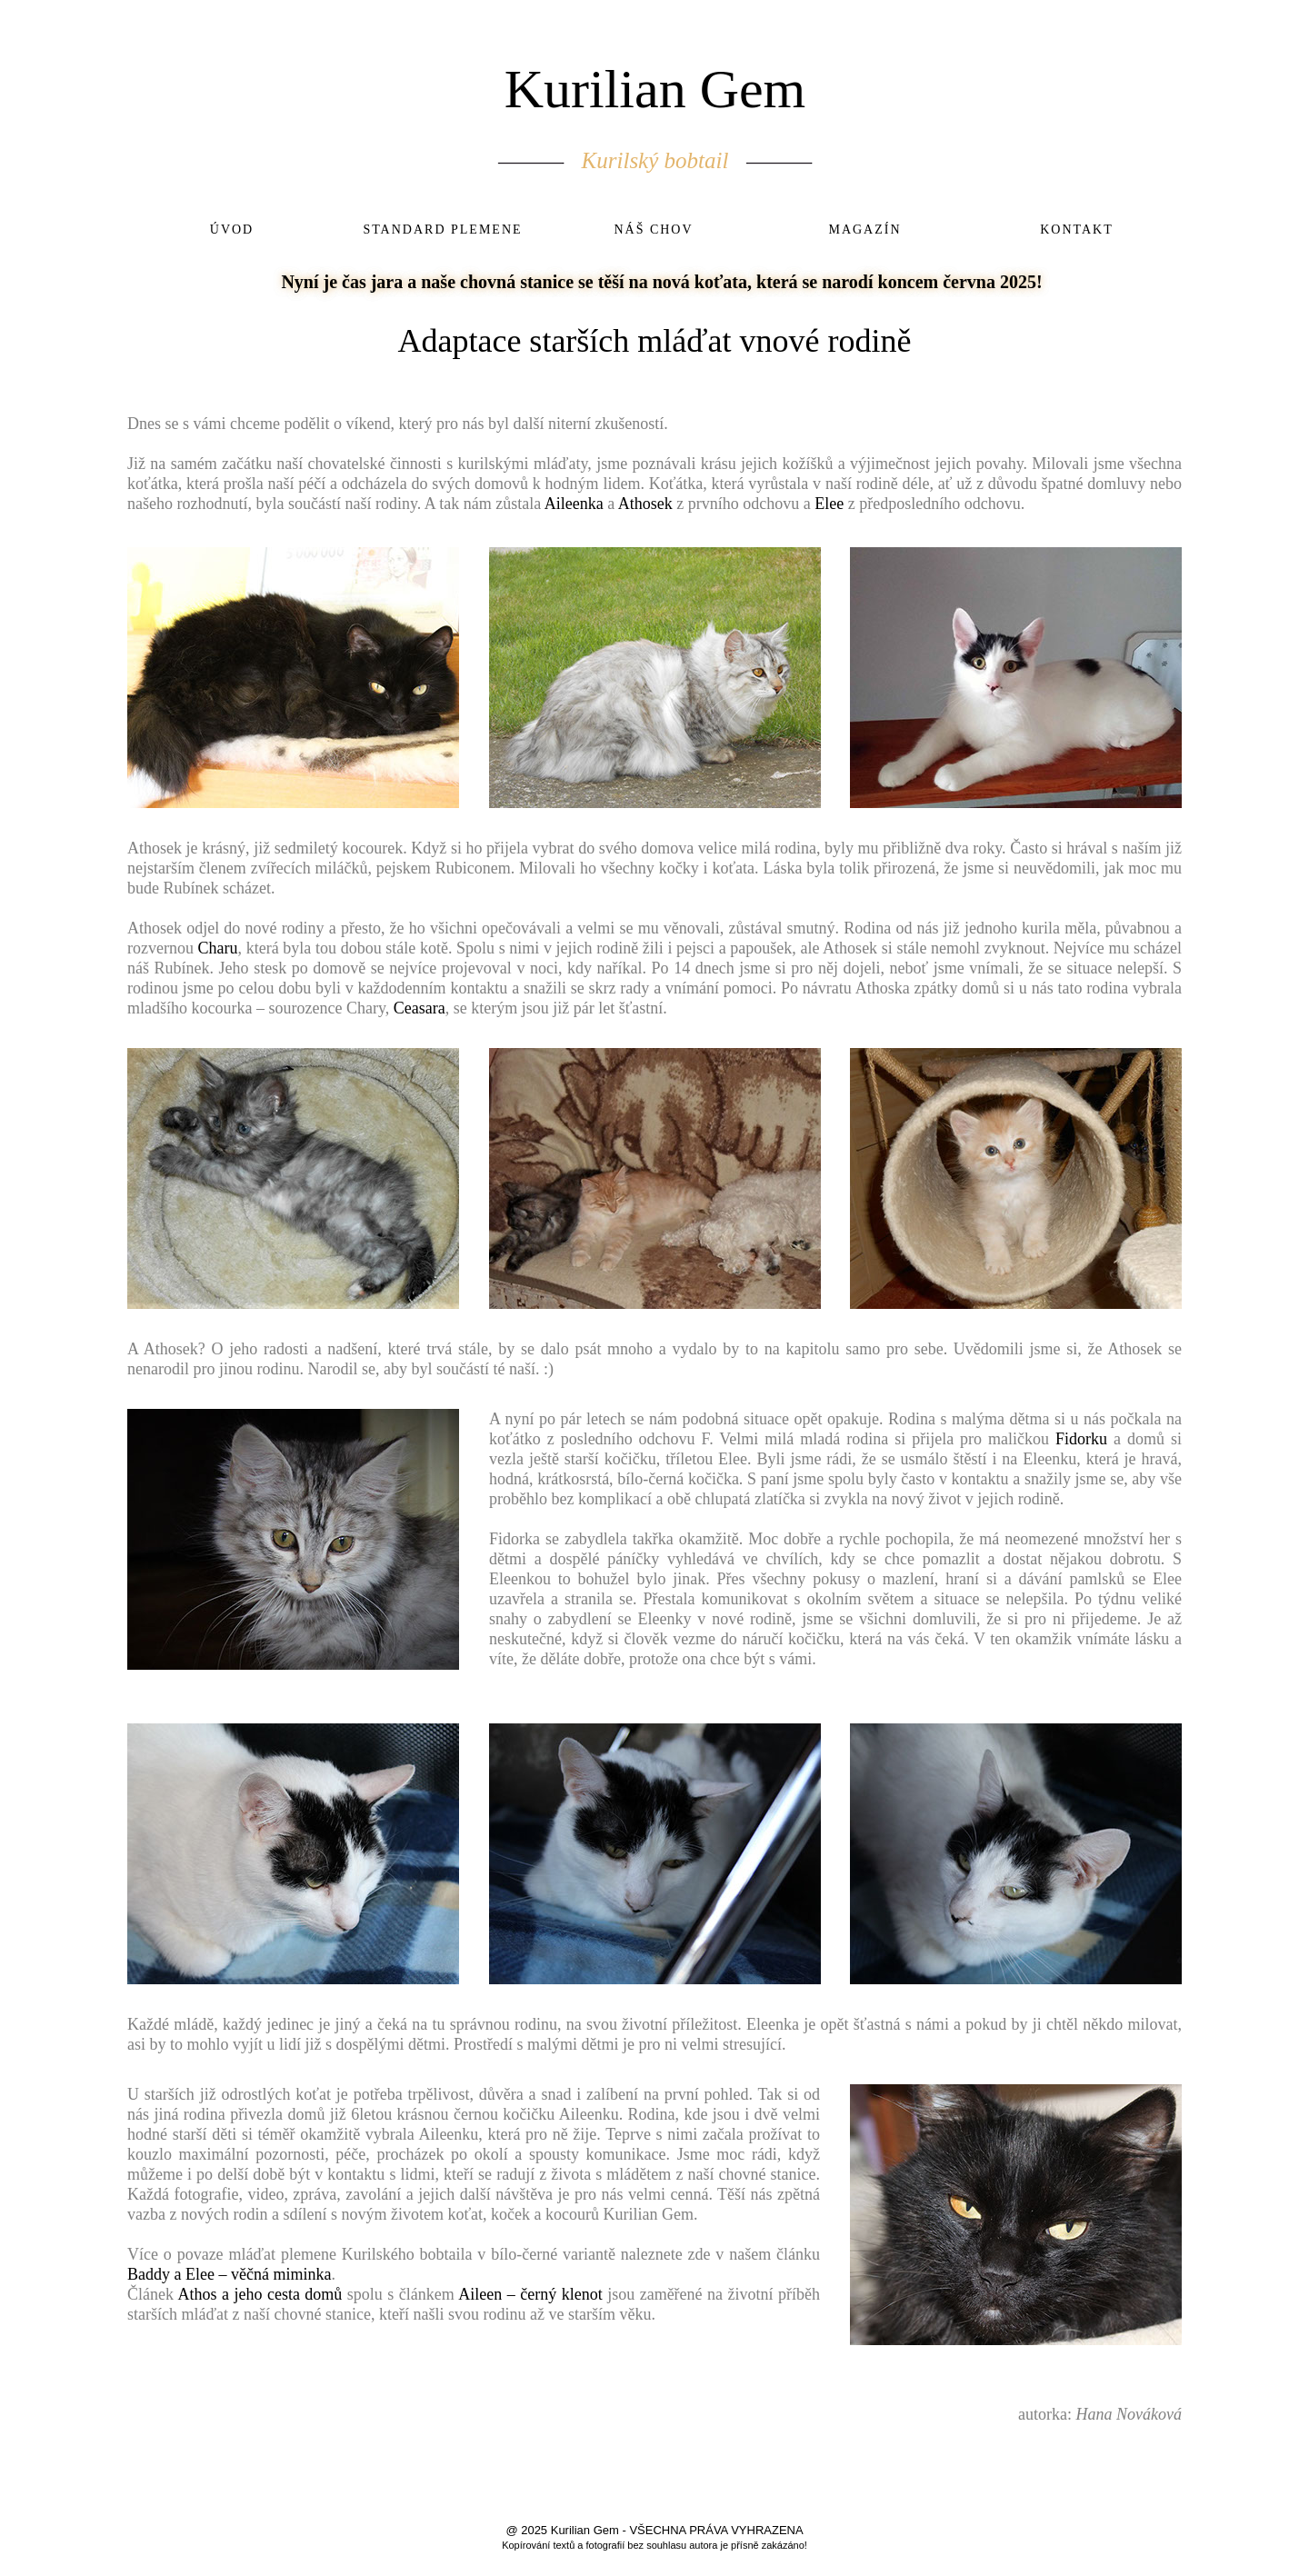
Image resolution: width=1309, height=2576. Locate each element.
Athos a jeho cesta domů (259, 2294)
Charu (218, 948)
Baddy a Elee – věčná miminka (229, 2274)
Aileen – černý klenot (530, 2294)
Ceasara (419, 1008)
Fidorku (1081, 1439)
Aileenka (574, 503)
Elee (829, 503)
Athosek (645, 503)
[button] (293, 677)
